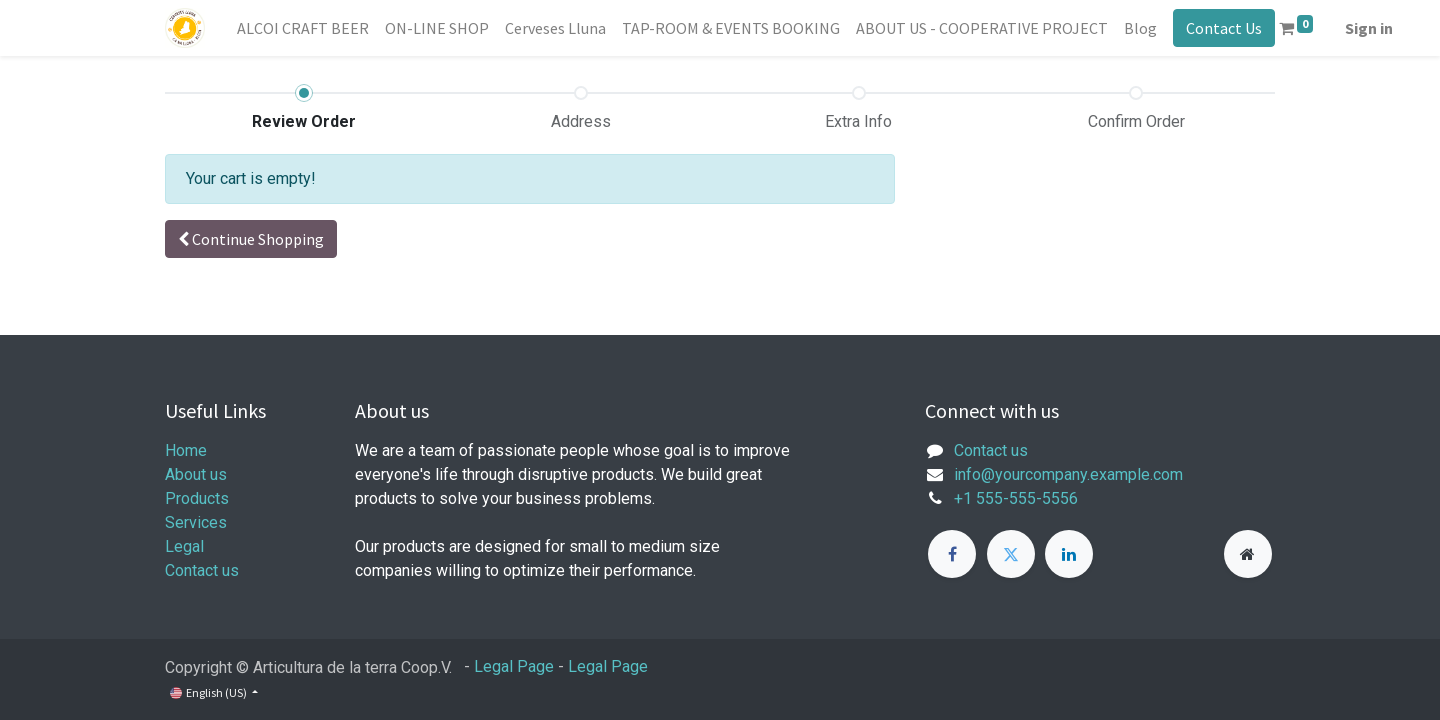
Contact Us (1224, 28)
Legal (184, 546)
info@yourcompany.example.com (1068, 474)
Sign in (1369, 28)
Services (196, 522)
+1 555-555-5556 (1016, 498)
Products (197, 498)
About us (196, 474)
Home (186, 450)
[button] (251, 239)
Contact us (202, 570)
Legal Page (514, 666)
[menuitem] (303, 28)
